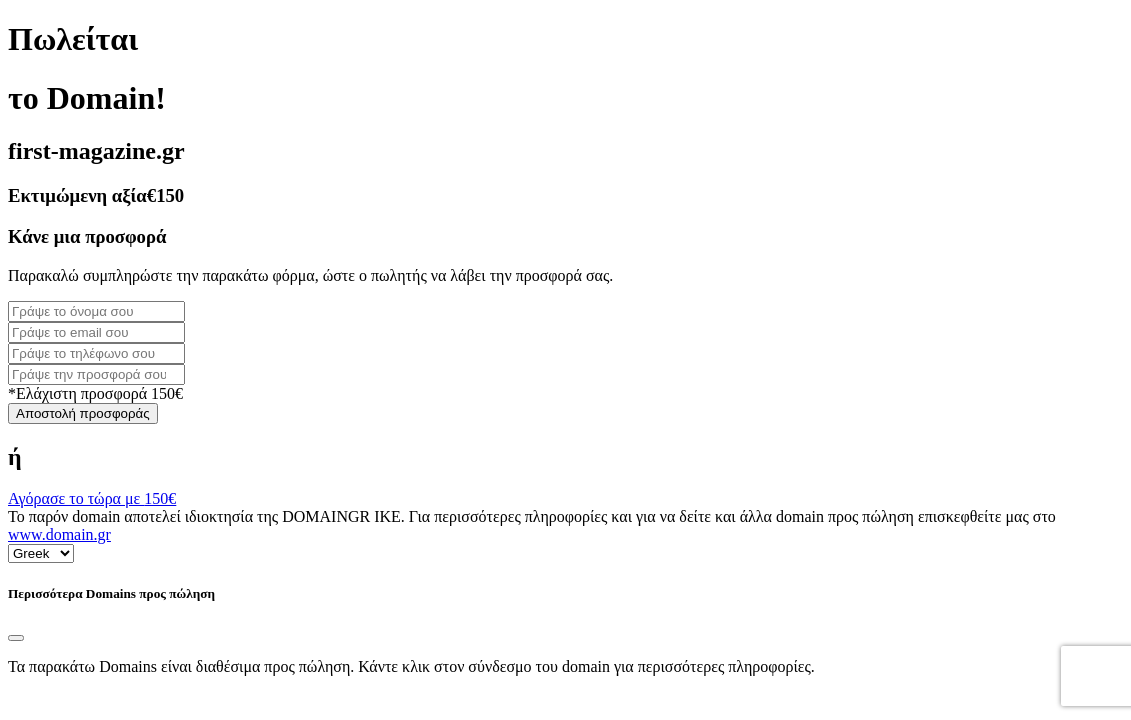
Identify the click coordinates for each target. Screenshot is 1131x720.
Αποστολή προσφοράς (83, 413)
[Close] (16, 638)
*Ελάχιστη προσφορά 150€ (95, 393)
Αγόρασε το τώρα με (92, 498)
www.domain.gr (59, 534)
